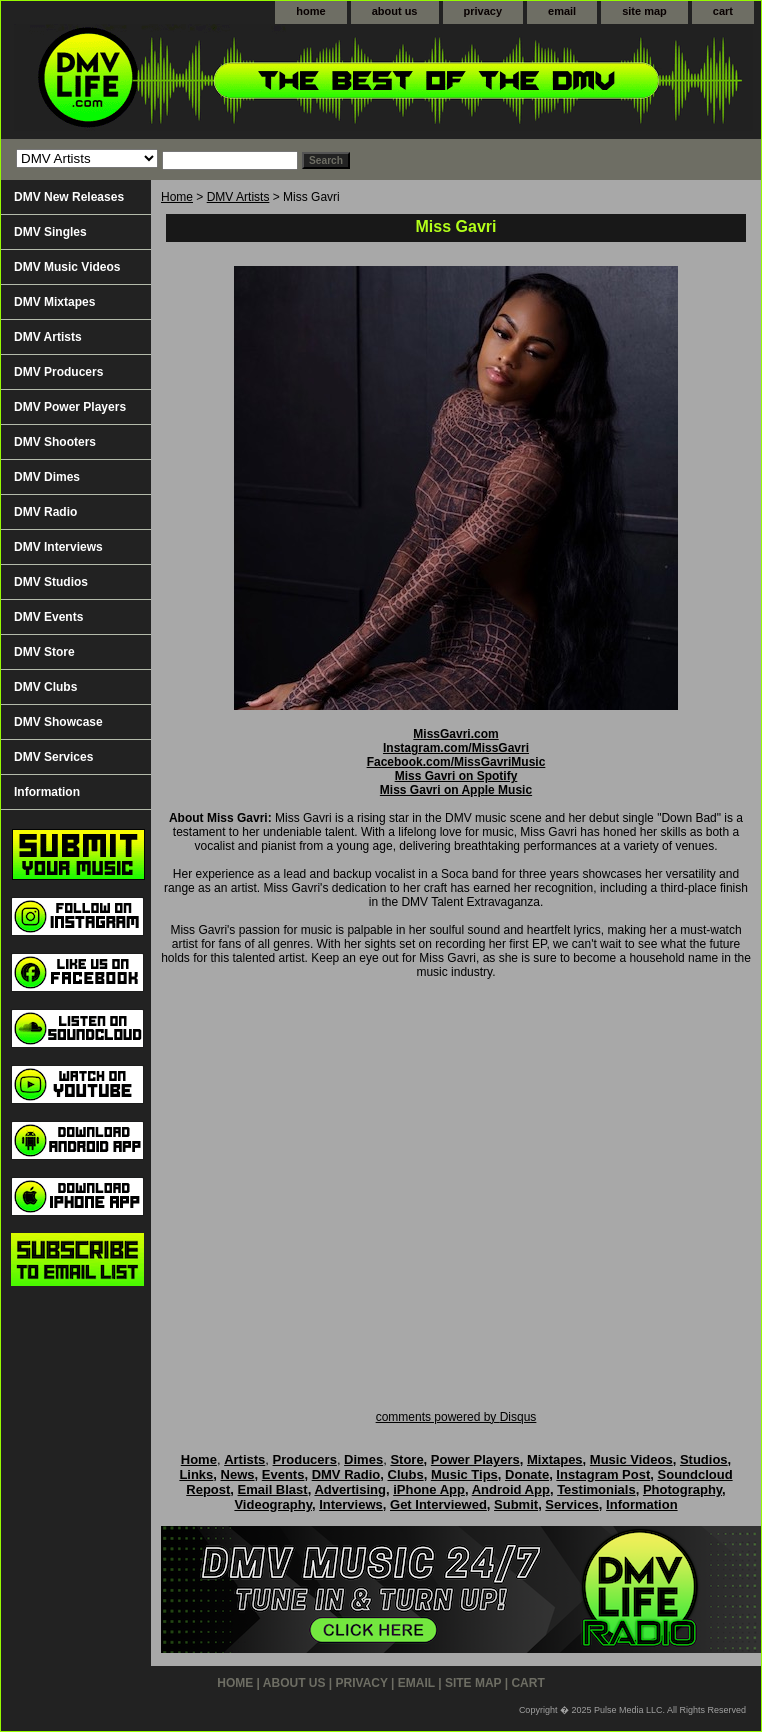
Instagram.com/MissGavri (456, 748)
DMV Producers (58, 372)
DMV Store (44, 652)
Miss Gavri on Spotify (456, 776)
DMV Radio (45, 512)
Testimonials (596, 1489)
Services (572, 1504)
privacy (483, 11)
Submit (516, 1504)
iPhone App (429, 1489)
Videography (273, 1504)
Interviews (351, 1504)
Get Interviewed (438, 1504)
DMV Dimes (47, 477)
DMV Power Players (70, 407)
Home (177, 197)
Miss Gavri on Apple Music (456, 790)
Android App (511, 1489)
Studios (704, 1459)
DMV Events (48, 617)
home (310, 11)
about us (395, 11)
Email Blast (273, 1489)
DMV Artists (238, 197)
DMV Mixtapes (54, 302)
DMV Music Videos (67, 267)
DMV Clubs (45, 687)
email (562, 11)
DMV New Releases (69, 197)
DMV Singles (50, 232)
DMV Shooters (55, 442)
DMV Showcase (58, 722)
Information (47, 792)
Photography (682, 1489)
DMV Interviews (58, 547)
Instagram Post (603, 1474)
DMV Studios (51, 582)
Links (196, 1474)
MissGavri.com (455, 734)
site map (644, 11)
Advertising (350, 1489)
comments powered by (456, 1417)
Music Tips (464, 1474)
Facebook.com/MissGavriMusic (456, 762)
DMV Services (53, 757)
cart (723, 11)
